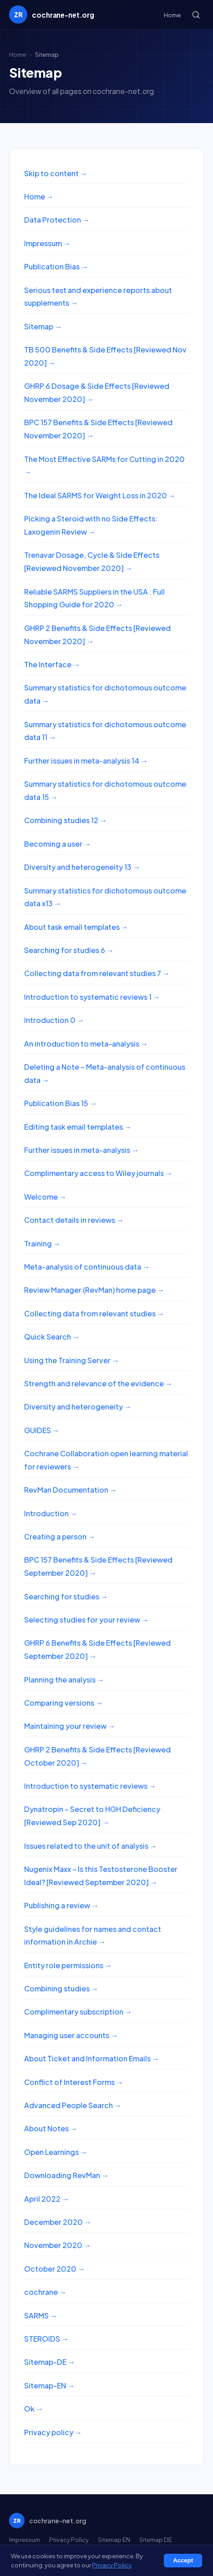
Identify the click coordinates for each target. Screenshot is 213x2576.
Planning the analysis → (64, 1679)
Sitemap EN (114, 2539)
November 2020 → (57, 2245)
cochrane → (45, 2292)
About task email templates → (76, 927)
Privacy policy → (53, 2432)
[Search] (196, 15)
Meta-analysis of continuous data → (87, 1266)
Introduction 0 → (54, 1020)
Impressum (24, 2539)
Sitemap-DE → (49, 2362)
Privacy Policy (69, 2539)
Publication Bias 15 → (60, 1103)
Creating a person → (59, 1536)
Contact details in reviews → (74, 1220)
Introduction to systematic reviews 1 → (92, 997)
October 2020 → (54, 2268)
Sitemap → (43, 326)
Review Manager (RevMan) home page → (94, 1290)
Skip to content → (55, 173)
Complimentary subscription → (78, 2011)
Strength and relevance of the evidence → (98, 1383)
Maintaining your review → (69, 1726)
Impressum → (47, 243)
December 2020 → (57, 2222)
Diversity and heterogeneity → (78, 1406)
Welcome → (45, 1196)
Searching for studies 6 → (69, 950)
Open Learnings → (55, 2152)
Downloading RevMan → (66, 2175)
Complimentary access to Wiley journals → (98, 1173)
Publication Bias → (56, 266)
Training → (42, 1243)
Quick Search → (52, 1336)
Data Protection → (57, 219)
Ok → (33, 2408)
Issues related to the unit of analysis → (90, 1846)
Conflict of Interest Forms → (73, 2082)
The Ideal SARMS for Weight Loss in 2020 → (100, 495)
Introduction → (50, 1513)
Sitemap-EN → (49, 2385)
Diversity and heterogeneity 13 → (82, 867)
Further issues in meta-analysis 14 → (86, 760)
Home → (39, 196)
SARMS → (40, 2315)
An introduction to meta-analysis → (86, 1043)
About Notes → (50, 2128)
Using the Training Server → (71, 1360)
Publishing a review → (61, 1905)
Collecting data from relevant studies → (94, 1313)
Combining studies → (61, 1988)
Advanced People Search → (73, 2105)
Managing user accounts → (71, 2035)
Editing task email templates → (78, 1127)
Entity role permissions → (68, 1965)
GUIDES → (42, 1430)
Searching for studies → (66, 1596)
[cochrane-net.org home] (51, 14)
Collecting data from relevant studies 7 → (97, 973)
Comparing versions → (63, 1702)
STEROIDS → (46, 2338)
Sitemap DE (155, 2539)
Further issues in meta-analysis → (81, 1150)
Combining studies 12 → (65, 820)
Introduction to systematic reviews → (90, 1786)
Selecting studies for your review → (86, 1619)
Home (172, 15)
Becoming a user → (57, 844)
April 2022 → (46, 2199)
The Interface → (52, 664)
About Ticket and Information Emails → (91, 2058)
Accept (183, 2560)
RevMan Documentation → (70, 1489)
